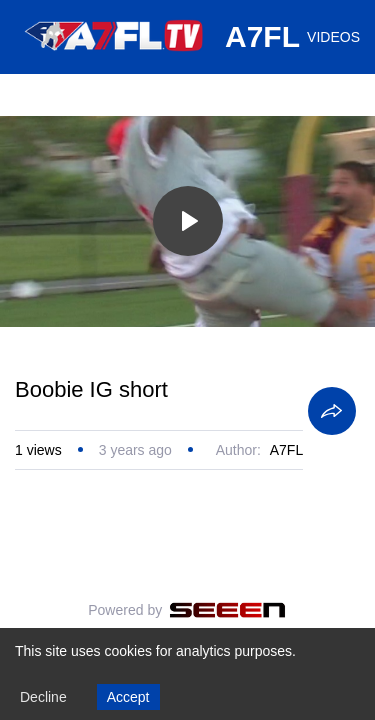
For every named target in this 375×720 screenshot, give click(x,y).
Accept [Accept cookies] (128, 697)
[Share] (332, 411)
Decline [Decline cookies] (43, 697)
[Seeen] (227, 610)
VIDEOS (333, 37)
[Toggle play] (188, 221)
